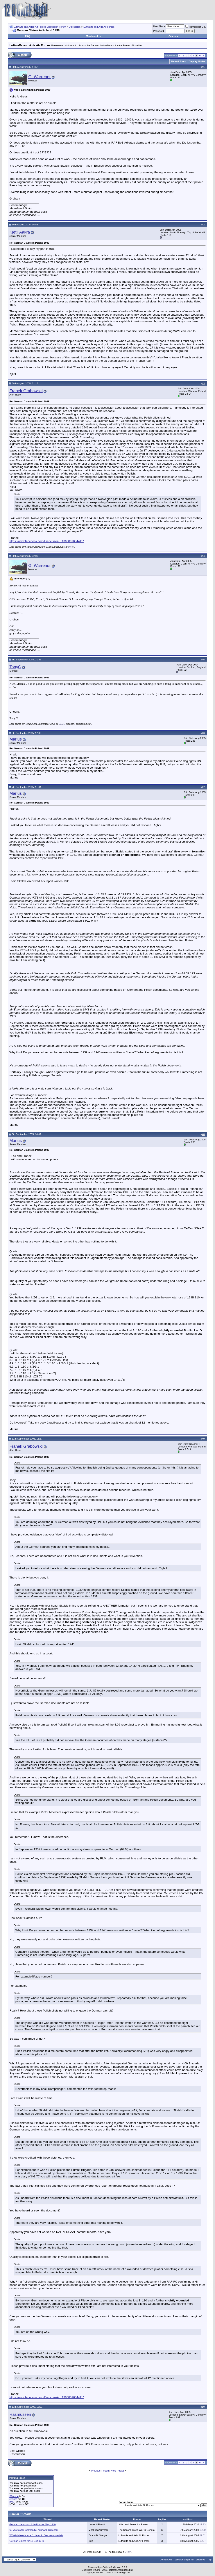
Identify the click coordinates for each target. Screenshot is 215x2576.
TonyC (15, 667)
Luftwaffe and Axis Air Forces (99, 26)
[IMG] (12, 2501)
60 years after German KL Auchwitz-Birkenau (33, 2530)
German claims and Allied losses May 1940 (32, 2524)
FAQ (27, 36)
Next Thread (117, 2470)
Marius (15, 739)
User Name (159, 26)
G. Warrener (39, 76)
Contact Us (165, 2559)
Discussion (75, 26)
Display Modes (197, 61)
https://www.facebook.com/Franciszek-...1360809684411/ (46, 541)
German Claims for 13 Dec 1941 (26, 2541)
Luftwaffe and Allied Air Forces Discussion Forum (40, 26)
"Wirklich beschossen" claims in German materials (36, 2535)
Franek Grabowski (26, 390)
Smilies (13, 2499)
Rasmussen (20, 2414)
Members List (94, 36)
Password (158, 31)
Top (209, 2559)
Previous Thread (100, 2470)
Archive (200, 2559)
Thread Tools (178, 61)
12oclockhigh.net (184, 2559)
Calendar (173, 36)
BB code (14, 2496)
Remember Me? (195, 26)
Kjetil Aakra (19, 232)
